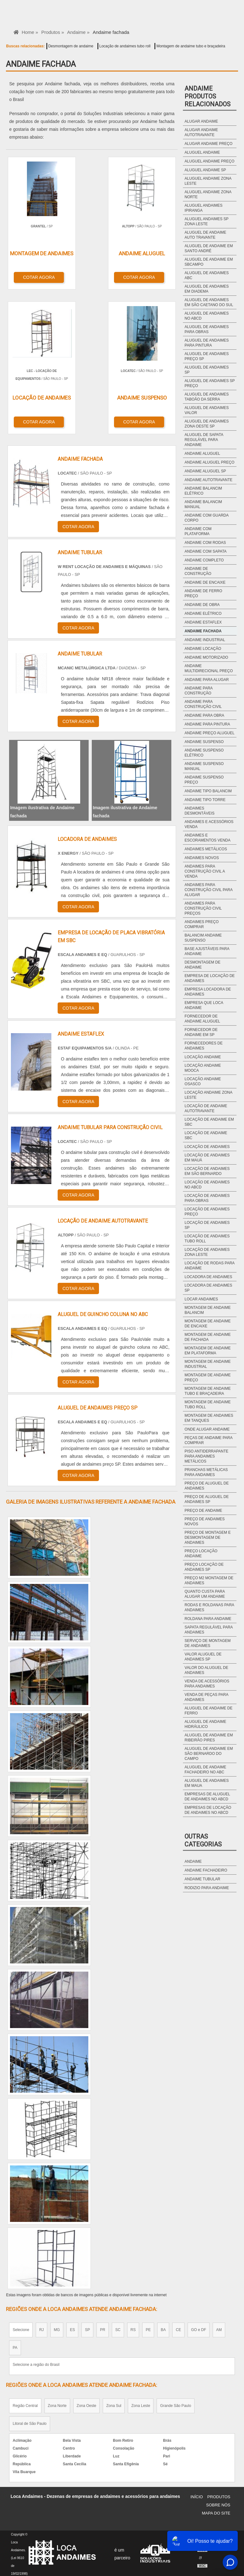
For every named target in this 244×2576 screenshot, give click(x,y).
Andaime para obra (204, 715)
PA (15, 2346)
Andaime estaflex (202, 622)
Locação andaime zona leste (208, 1095)
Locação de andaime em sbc (209, 1122)
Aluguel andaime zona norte (207, 194)
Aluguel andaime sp (205, 170)
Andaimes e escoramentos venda (207, 837)
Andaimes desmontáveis (199, 810)
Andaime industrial (204, 640)
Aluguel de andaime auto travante (205, 235)
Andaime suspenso (204, 742)
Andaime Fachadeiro (205, 1870)
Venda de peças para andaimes (206, 1697)
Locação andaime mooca (202, 1068)
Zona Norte (57, 2404)
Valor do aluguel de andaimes (206, 1670)
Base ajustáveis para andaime (206, 951)
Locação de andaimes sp (207, 1225)
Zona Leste (140, 2404)
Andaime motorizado (206, 657)
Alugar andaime (201, 121)
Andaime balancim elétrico (203, 491)
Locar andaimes (201, 1299)
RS (133, 2328)
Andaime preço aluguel (209, 733)
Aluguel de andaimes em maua (206, 1783)
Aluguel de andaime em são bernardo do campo (208, 1753)
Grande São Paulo (175, 2404)
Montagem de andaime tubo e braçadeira (190, 46)
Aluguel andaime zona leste (207, 181)
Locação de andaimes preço (207, 1211)
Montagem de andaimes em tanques (208, 1418)
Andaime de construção (197, 571)
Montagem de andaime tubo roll (207, 1404)
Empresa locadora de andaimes (207, 991)
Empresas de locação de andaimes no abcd (207, 1810)
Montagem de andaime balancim (207, 1310)
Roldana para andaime (207, 1619)
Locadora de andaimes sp (208, 1288)
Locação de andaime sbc (205, 1135)
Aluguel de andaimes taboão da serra (206, 396)
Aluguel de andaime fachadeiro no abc (205, 1769)
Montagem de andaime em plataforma (207, 1350)
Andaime (193, 1861)
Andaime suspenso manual (204, 766)
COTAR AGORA (39, 276)
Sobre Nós (218, 2503)
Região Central (25, 2404)
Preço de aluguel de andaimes (206, 1485)
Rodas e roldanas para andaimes (209, 1607)
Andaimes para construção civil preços (202, 908)
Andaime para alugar (206, 679)
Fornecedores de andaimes (203, 1045)
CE (178, 2328)
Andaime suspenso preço (204, 779)
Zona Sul (113, 2404)
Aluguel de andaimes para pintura (206, 343)
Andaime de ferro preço (203, 593)
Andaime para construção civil (203, 704)
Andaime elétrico (202, 613)
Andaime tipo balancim (207, 791)
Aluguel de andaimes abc (206, 275)
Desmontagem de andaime (70, 46)
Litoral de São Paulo (29, 2422)
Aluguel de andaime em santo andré (208, 248)
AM (219, 2328)
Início (196, 2495)
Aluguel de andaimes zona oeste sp (206, 423)
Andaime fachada (202, 631)
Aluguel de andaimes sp (206, 369)
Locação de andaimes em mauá (207, 1157)
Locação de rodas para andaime (209, 1265)
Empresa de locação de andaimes (209, 978)
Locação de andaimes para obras (207, 1198)
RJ (41, 2328)
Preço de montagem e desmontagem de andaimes (207, 1537)
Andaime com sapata (205, 551)
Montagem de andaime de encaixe (207, 1323)
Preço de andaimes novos (204, 1521)
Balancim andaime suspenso (203, 938)
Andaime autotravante (208, 480)
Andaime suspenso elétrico (204, 752)
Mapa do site (216, 2511)
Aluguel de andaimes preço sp (206, 356)
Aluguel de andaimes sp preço (209, 383)
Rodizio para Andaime (206, 1888)
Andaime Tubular (202, 1879)
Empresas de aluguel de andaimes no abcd (207, 1796)
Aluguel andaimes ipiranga (203, 208)
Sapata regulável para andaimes (208, 1629)
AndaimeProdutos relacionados (207, 96)
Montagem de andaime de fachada (207, 1337)
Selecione (21, 2328)
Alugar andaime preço (208, 143)
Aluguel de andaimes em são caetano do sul (208, 302)
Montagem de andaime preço (207, 1377)
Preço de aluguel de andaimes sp (206, 1499)
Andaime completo (204, 560)
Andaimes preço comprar (201, 924)
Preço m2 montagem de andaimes (208, 1580)
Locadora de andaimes (208, 1277)
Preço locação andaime (200, 1553)
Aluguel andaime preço (209, 161)
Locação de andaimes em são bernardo (207, 1171)
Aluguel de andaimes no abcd (206, 316)
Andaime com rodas (205, 542)
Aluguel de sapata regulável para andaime (203, 440)
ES (72, 2328)
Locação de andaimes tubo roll (124, 46)
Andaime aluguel (202, 453)
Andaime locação (202, 648)
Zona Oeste (86, 2404)
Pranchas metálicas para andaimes (206, 1472)
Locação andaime (202, 1057)
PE (148, 2328)
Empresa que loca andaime (203, 1005)
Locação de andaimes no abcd (207, 1184)
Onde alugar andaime (207, 1429)
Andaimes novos (201, 858)
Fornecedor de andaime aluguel (202, 1018)
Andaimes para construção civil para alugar (208, 890)
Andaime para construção (198, 690)
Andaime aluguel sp (205, 471)
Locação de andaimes (207, 1147)
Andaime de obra (202, 605)
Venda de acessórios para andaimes (206, 1683)
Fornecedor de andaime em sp (200, 1032)
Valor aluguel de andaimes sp (202, 1656)
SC (118, 2328)
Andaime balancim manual (203, 504)
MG (57, 2328)
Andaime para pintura (207, 724)
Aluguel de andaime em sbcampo (208, 262)
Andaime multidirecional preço (208, 668)
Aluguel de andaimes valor (206, 410)
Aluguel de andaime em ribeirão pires (208, 1737)
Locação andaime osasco (202, 1081)
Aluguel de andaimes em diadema (206, 289)
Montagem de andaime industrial (207, 1364)
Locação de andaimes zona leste (207, 1252)
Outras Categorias (203, 1840)
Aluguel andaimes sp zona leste (206, 221)
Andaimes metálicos (205, 849)
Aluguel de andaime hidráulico (205, 1724)
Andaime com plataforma (197, 531)
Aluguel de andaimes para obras (206, 329)
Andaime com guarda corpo (206, 518)
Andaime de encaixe (205, 582)
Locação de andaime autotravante (205, 1108)
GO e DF (198, 2328)
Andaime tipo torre (205, 800)
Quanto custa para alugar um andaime (204, 1594)
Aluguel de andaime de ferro (208, 1710)
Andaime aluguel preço (209, 462)
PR (102, 2328)
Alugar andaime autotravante (201, 132)
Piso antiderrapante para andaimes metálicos (206, 1456)
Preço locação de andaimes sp (204, 1567)
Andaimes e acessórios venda (208, 824)
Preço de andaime (203, 1510)
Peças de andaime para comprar (208, 1440)
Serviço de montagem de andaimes (207, 1643)
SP (87, 2328)
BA (163, 2328)
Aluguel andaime (202, 152)
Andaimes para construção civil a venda (204, 871)
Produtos (218, 2495)
